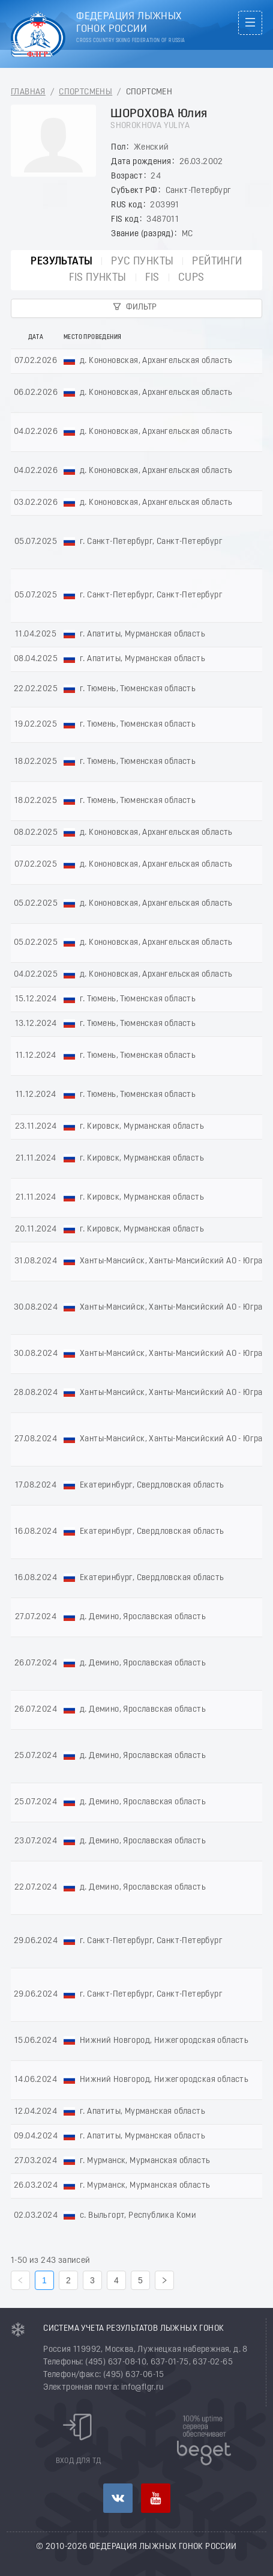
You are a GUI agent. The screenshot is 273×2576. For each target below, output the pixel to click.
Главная (28, 92)
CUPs (191, 278)
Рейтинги (217, 261)
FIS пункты (98, 278)
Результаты (61, 261)
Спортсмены (85, 92)
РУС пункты (142, 261)
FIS (152, 278)
